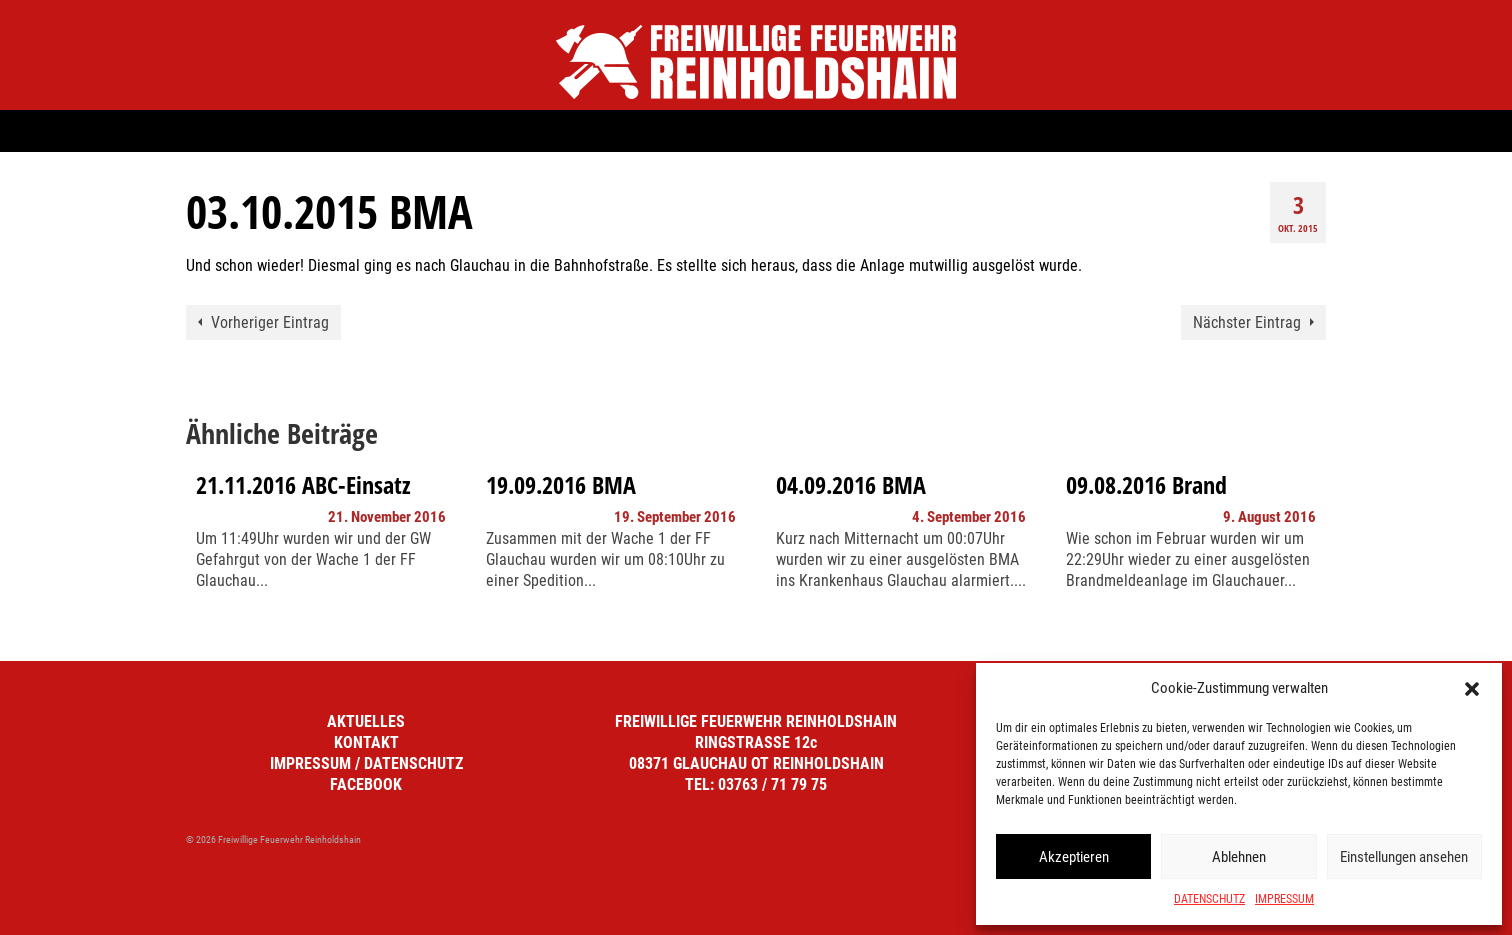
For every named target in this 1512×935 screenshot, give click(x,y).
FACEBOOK (366, 784)
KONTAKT (366, 742)
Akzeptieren (1074, 857)
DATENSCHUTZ (1209, 899)
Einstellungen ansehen (1404, 857)
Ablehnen (1239, 857)
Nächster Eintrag (1247, 322)
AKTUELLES (366, 721)
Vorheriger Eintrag (270, 322)
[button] (1472, 689)
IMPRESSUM (1284, 899)
